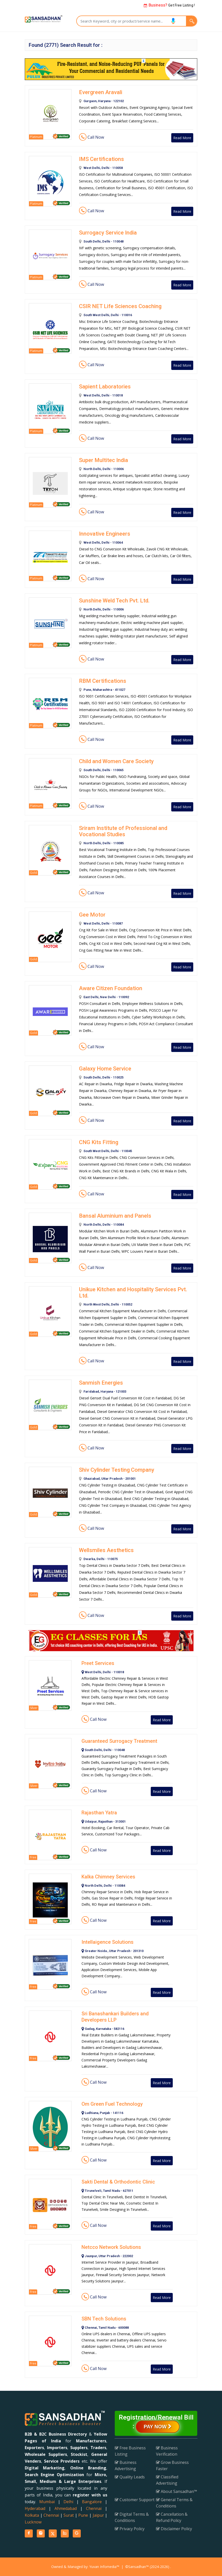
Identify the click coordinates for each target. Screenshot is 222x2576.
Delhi (68, 2501)
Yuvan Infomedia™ (104, 2566)
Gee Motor (92, 915)
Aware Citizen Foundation (110, 988)
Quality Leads (130, 2477)
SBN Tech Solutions (104, 2319)
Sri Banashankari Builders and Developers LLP (115, 2017)
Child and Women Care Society (116, 761)
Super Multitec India (103, 460)
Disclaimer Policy (174, 2528)
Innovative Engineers (104, 534)
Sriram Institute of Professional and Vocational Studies (123, 831)
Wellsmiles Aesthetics (106, 1550)
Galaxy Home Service (105, 1068)
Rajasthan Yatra (99, 1813)
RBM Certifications (102, 681)
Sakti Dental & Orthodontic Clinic (118, 2182)
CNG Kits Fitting (98, 1142)
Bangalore (92, 2501)
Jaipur (98, 2515)
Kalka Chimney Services (108, 1877)
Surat (69, 2515)
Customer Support (134, 2499)
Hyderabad (35, 2508)
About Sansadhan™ (176, 2491)
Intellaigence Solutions (108, 1942)
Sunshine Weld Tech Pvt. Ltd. (114, 600)
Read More (182, 137)
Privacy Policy (129, 2528)
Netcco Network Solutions (111, 2247)
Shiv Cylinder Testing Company (116, 1470)
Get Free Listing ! (169, 5)
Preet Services (98, 1663)
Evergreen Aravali (100, 92)
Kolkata (32, 2515)
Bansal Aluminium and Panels (115, 1216)
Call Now (91, 137)
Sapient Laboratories (105, 386)
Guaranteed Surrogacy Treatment (119, 1741)
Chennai (94, 2508)
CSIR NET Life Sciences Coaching (120, 306)
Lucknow (33, 2522)
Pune (83, 2515)
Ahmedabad (65, 2508)
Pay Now (158, 2426)
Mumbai (47, 2501)
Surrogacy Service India (108, 233)
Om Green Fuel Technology (112, 2104)
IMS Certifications (101, 159)
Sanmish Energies (101, 1383)
